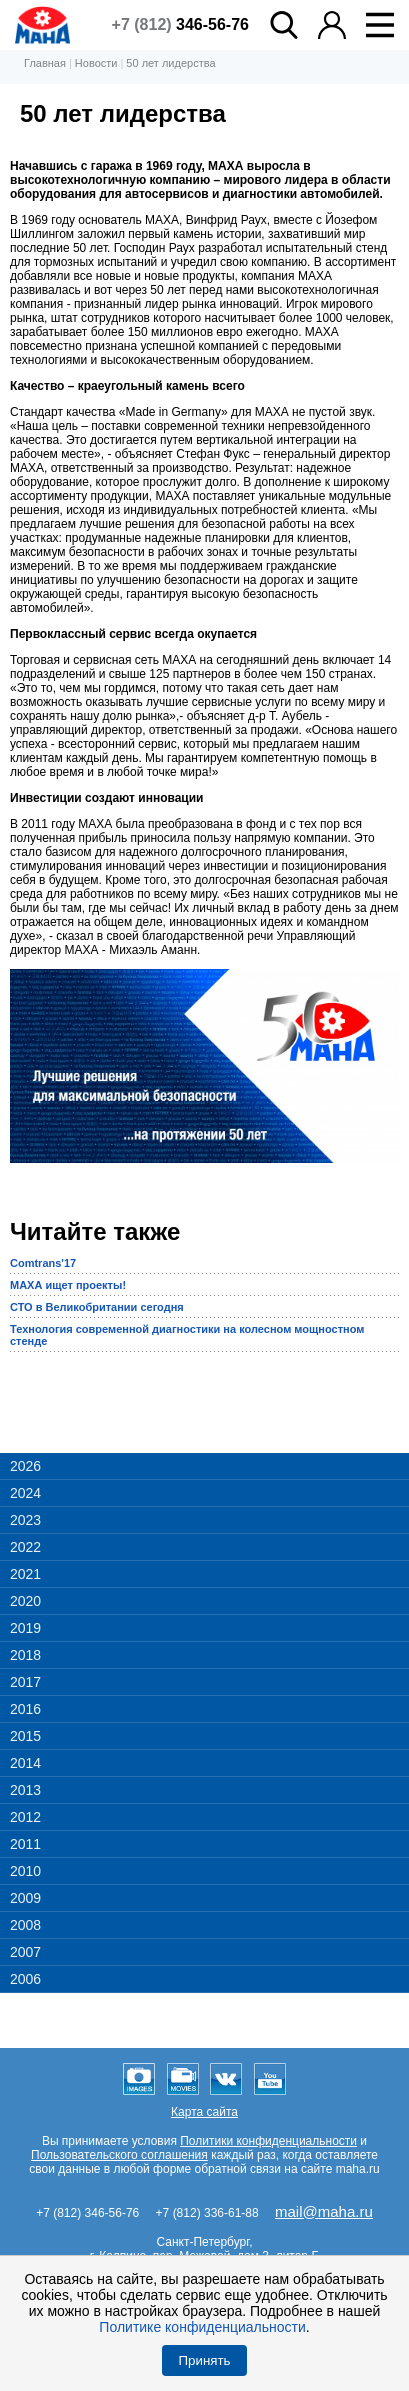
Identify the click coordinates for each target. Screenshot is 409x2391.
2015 (25, 1736)
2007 (25, 1952)
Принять (204, 2360)
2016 (25, 1709)
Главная (45, 63)
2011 (25, 1844)
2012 (25, 1817)
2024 (25, 1493)
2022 (25, 1547)
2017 (25, 1682)
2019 (25, 1628)
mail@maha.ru (324, 2211)
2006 (25, 1979)
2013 (25, 1790)
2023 (25, 1520)
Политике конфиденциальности (202, 2327)
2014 (25, 1763)
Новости (96, 63)
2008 (25, 1925)
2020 (25, 1601)
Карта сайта (204, 2112)
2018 (25, 1655)
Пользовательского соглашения (119, 2155)
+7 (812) (180, 24)
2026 (25, 1466)
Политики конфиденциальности (268, 2141)
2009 (25, 1898)
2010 (25, 1871)
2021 (25, 1574)
